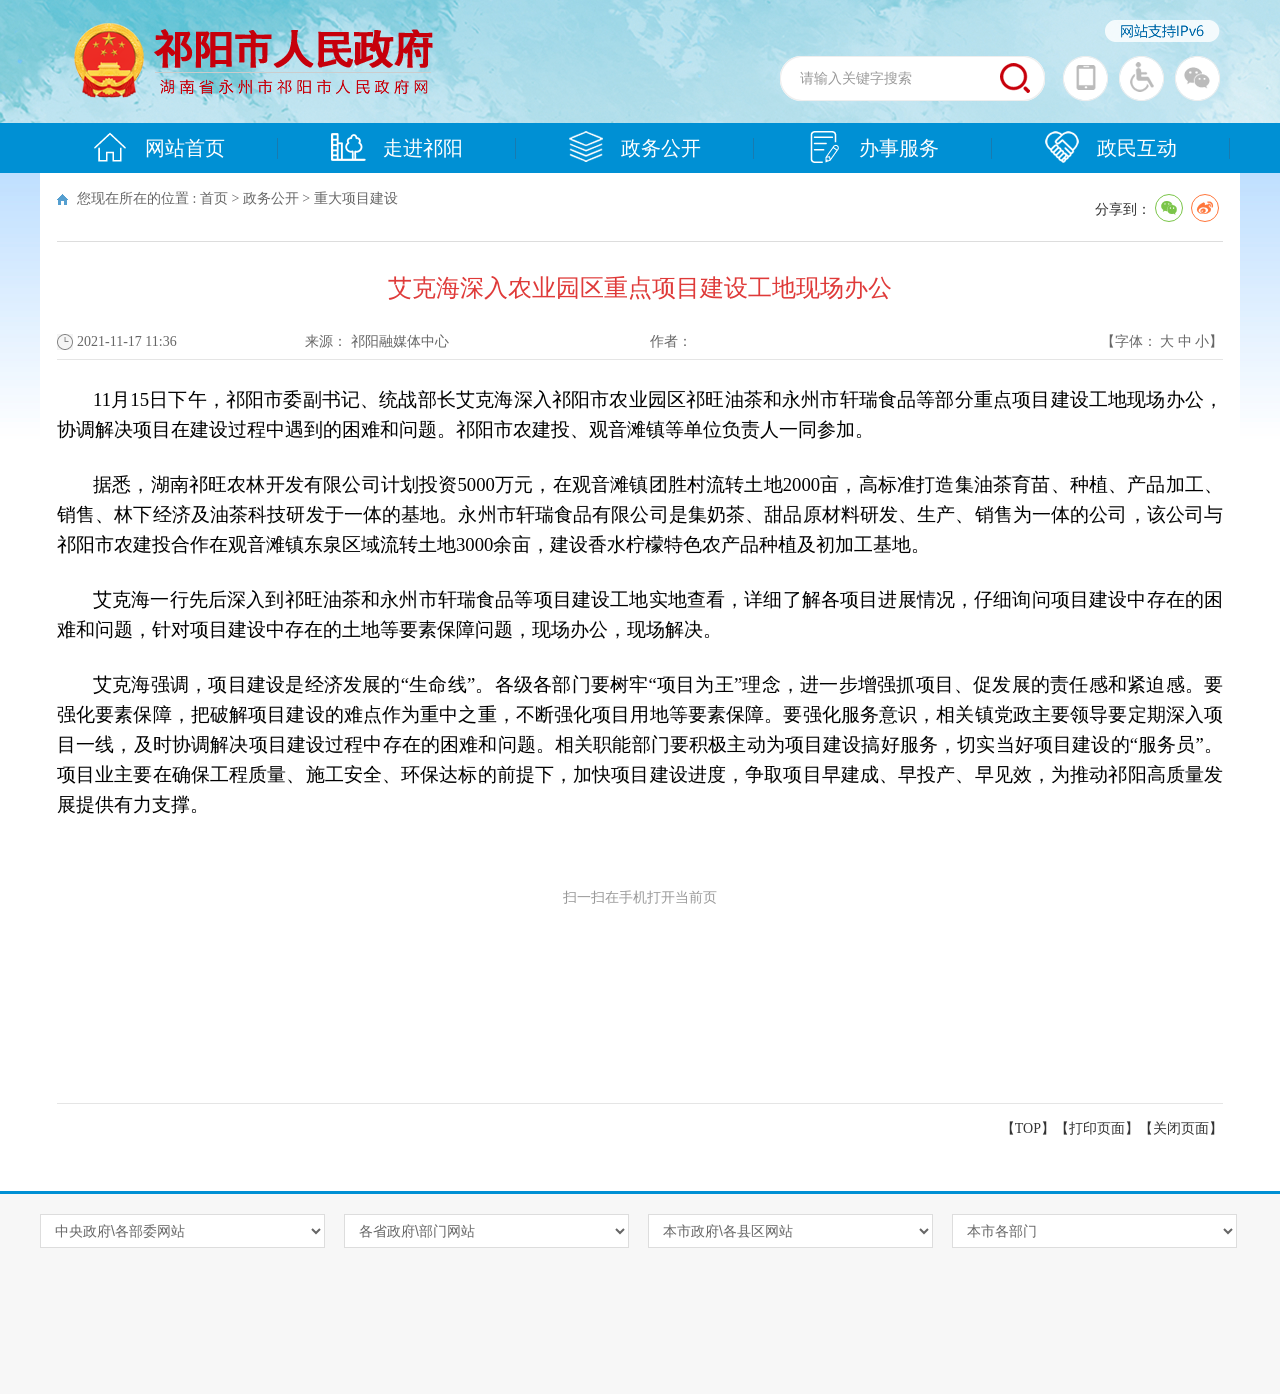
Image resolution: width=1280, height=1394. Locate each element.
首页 (214, 198)
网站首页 (159, 147)
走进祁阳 (397, 147)
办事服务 (873, 147)
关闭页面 (1181, 1128)
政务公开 (635, 147)
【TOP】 (1028, 1128)
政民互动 (1111, 147)
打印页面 (1097, 1128)
